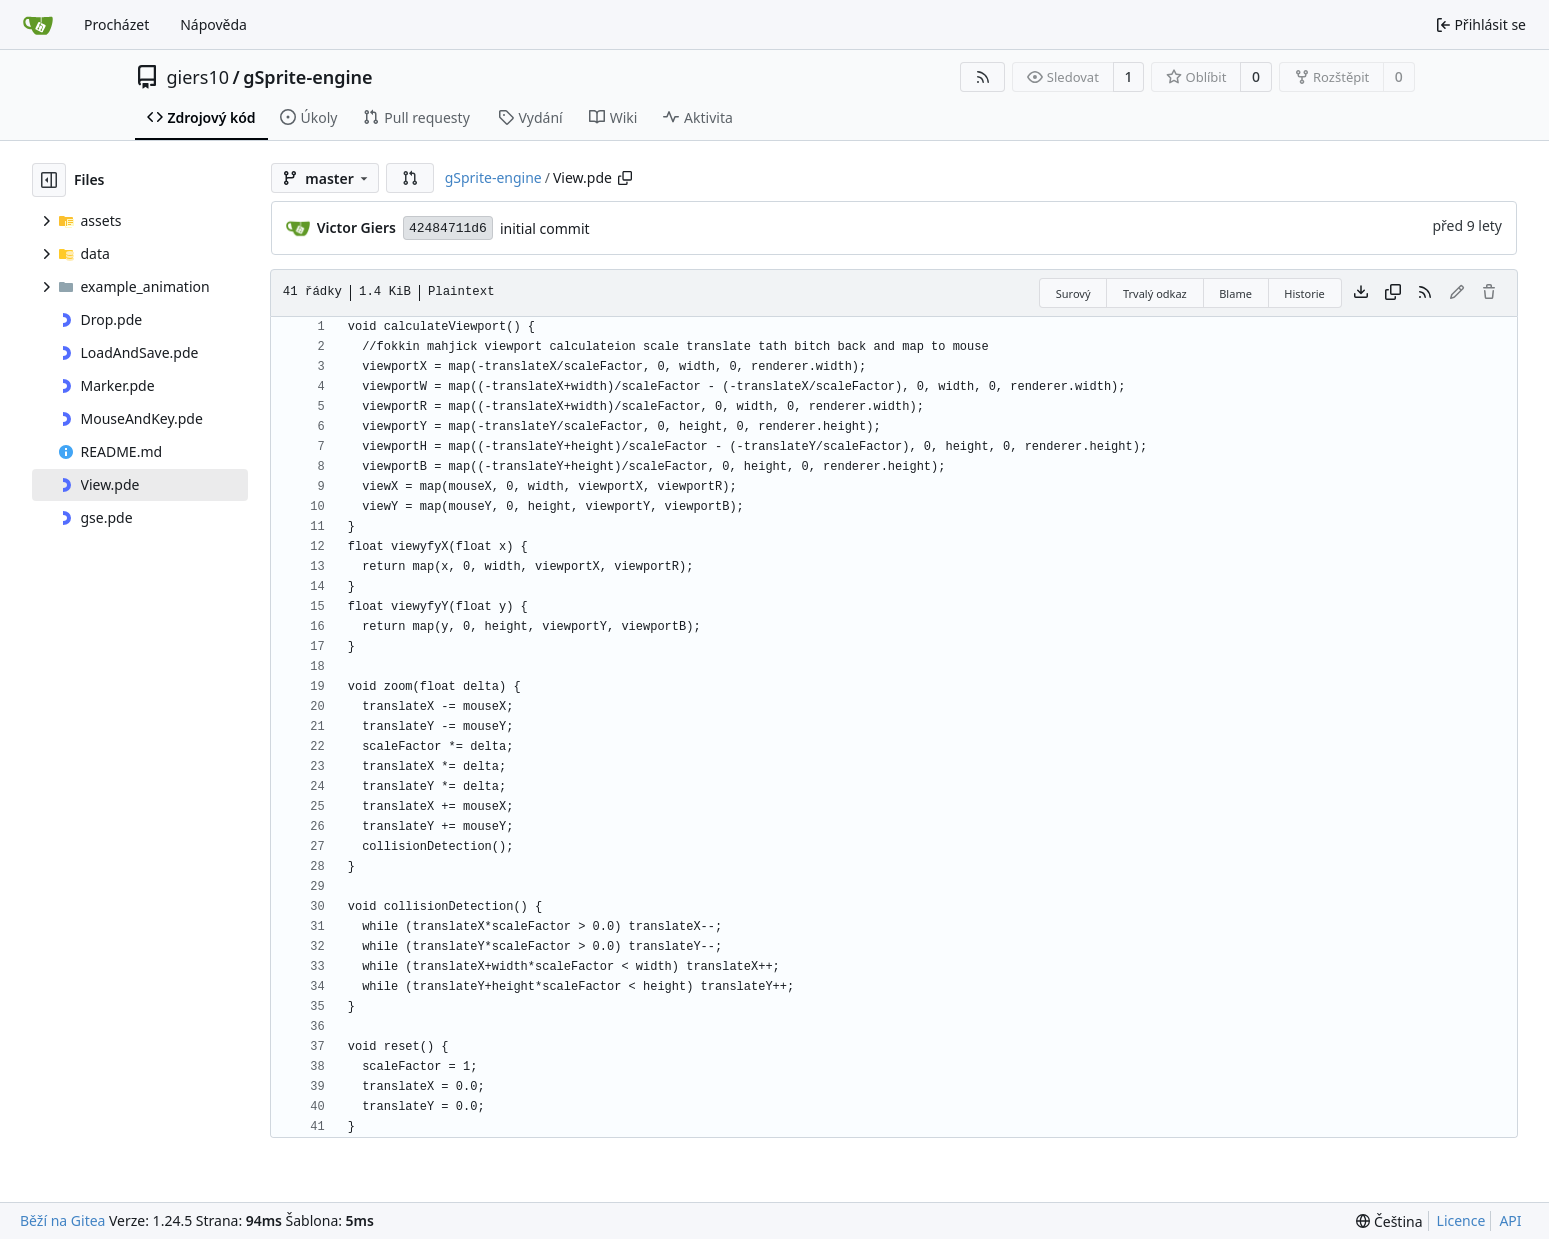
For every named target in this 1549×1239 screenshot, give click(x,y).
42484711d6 (448, 228)
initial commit (545, 228)
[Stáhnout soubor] (1361, 293)
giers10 (198, 77)
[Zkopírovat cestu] (625, 178)
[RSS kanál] (983, 77)
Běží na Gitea (62, 1220)
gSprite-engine (307, 77)
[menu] (1389, 1221)
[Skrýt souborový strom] (49, 180)
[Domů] (38, 25)
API (1510, 1220)
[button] (410, 178)
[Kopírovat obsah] (1393, 293)
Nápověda (213, 24)
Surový (1073, 293)
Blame (1235, 293)
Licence (1461, 1220)
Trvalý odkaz (1155, 293)
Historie (1304, 293)
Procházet (116, 24)
